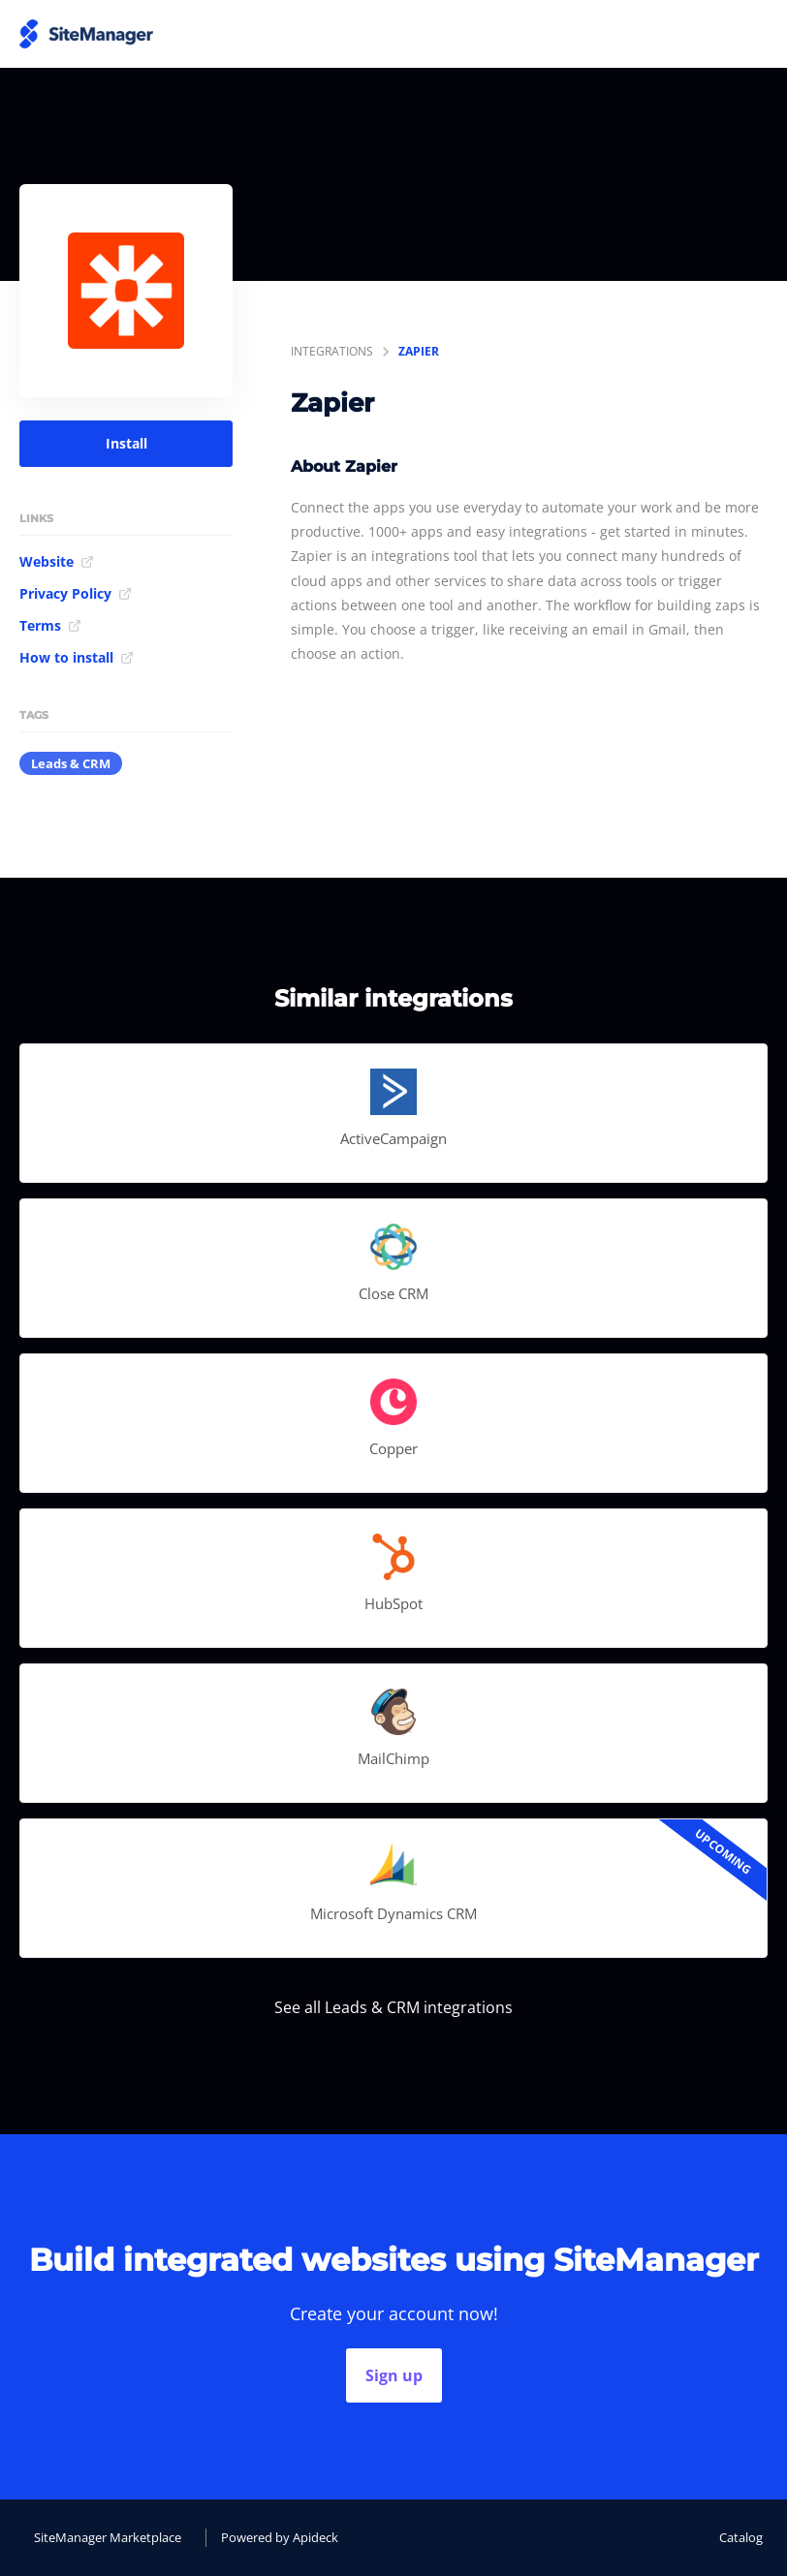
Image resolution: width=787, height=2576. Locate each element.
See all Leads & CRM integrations (393, 2007)
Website (56, 561)
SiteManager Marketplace (107, 2537)
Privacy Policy (75, 593)
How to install (76, 657)
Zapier (418, 351)
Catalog (741, 2537)
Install (126, 443)
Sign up (394, 2375)
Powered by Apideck (279, 2537)
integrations (332, 351)
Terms (50, 625)
